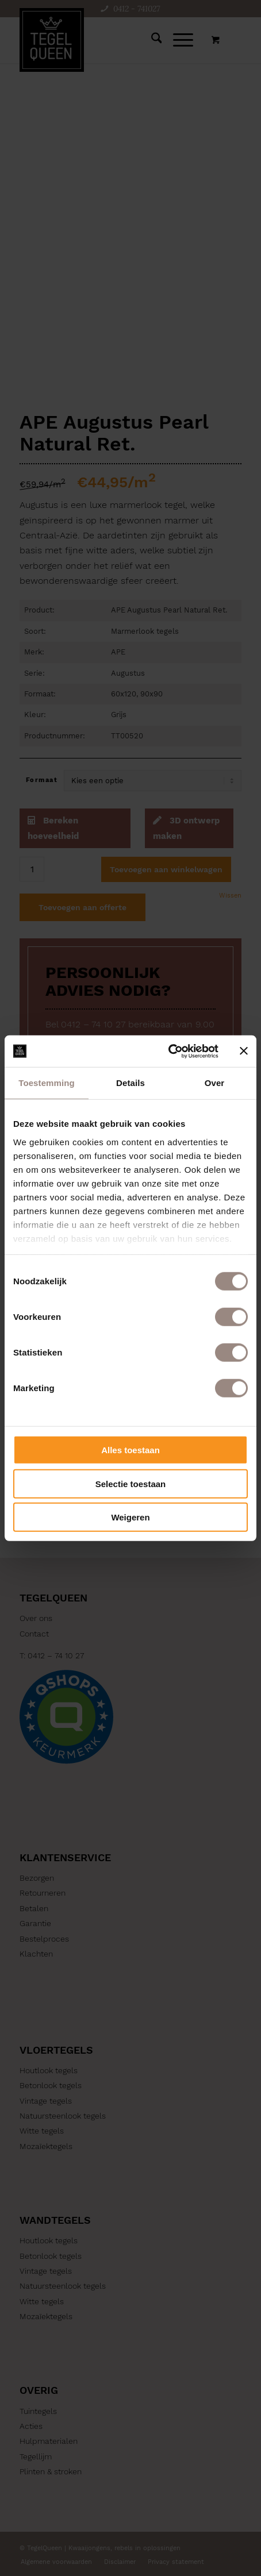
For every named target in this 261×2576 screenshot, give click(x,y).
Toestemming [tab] (46, 1083)
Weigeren (130, 1517)
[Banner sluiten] (244, 1051)
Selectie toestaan (130, 1483)
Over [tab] (215, 1083)
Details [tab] (130, 1083)
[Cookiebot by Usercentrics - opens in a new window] (168, 1051)
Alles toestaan (130, 1450)
